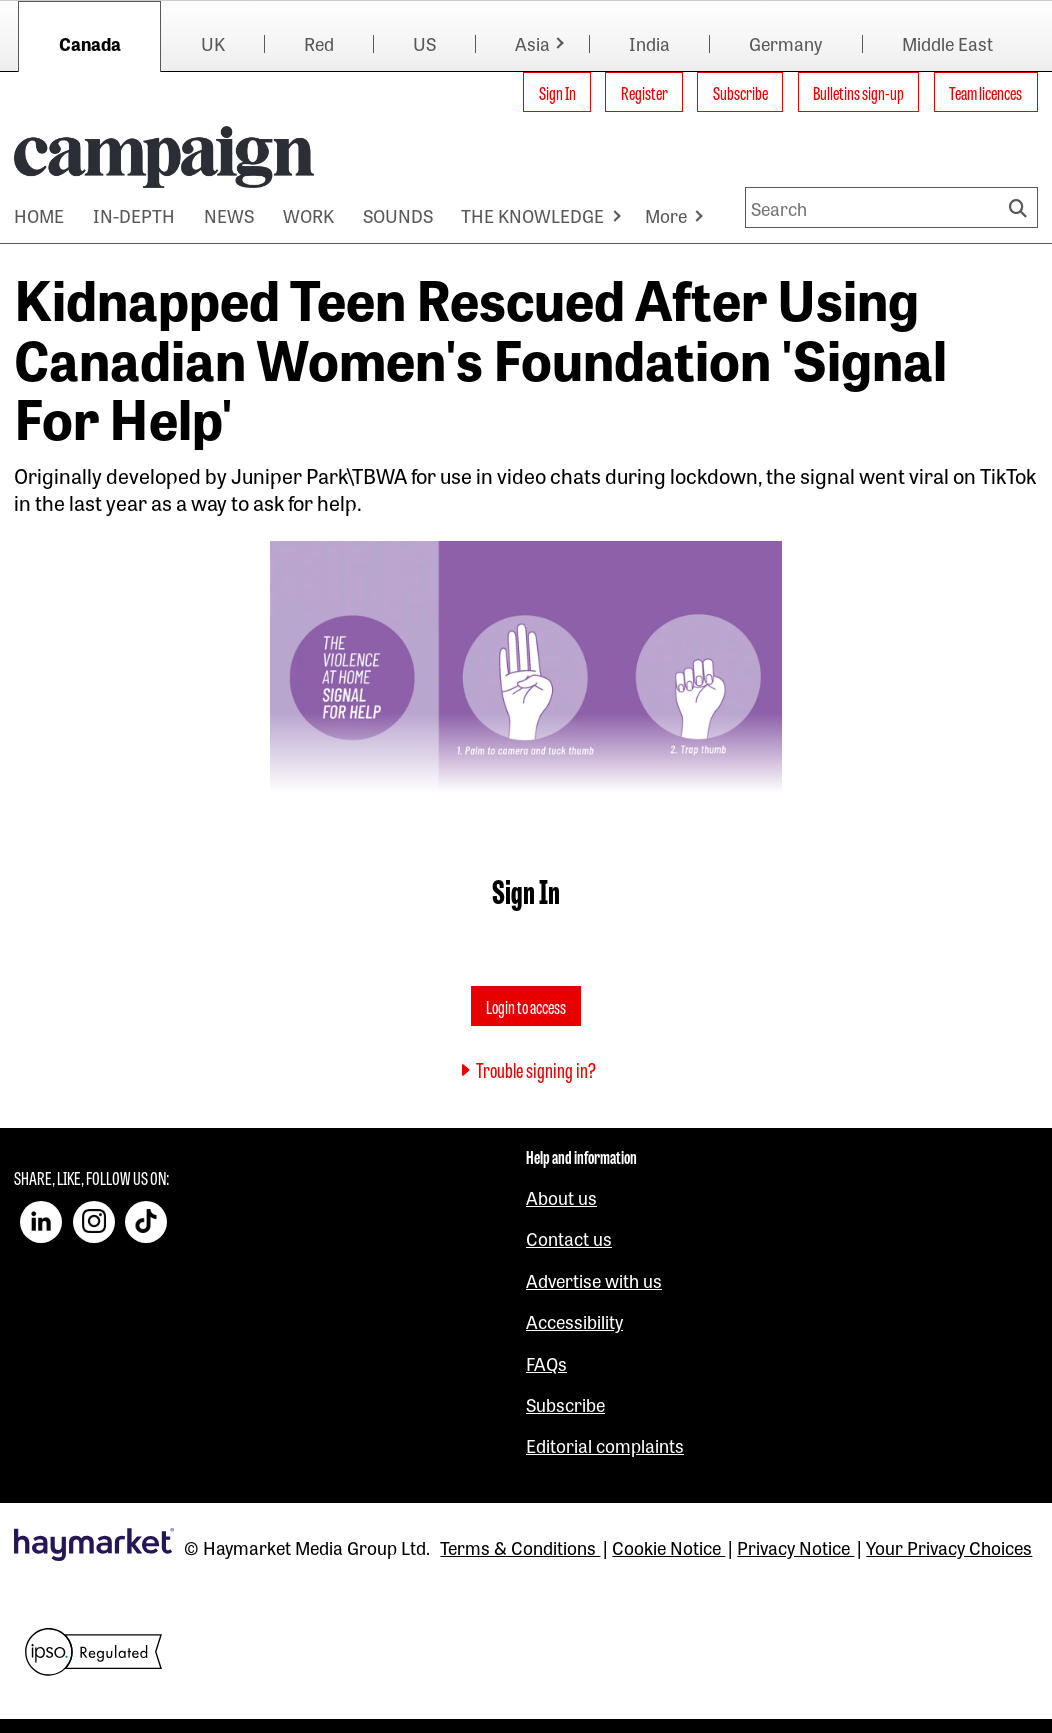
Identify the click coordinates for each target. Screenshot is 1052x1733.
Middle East (947, 43)
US (424, 43)
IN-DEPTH (134, 215)
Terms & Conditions (520, 1547)
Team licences (985, 92)
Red (319, 43)
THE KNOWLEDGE (532, 215)
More (666, 215)
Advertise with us (594, 1280)
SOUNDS (398, 215)
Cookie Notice (668, 1547)
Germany (785, 43)
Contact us (569, 1238)
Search (1021, 207)
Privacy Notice (795, 1547)
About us (561, 1197)
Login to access (526, 1006)
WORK (308, 215)
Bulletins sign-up (858, 92)
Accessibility (574, 1321)
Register (644, 92)
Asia (532, 43)
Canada (90, 43)
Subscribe (740, 92)
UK (213, 43)
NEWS (229, 215)
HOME (39, 215)
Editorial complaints (605, 1445)
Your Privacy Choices (949, 1547)
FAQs (546, 1363)
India (649, 43)
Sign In (557, 92)
